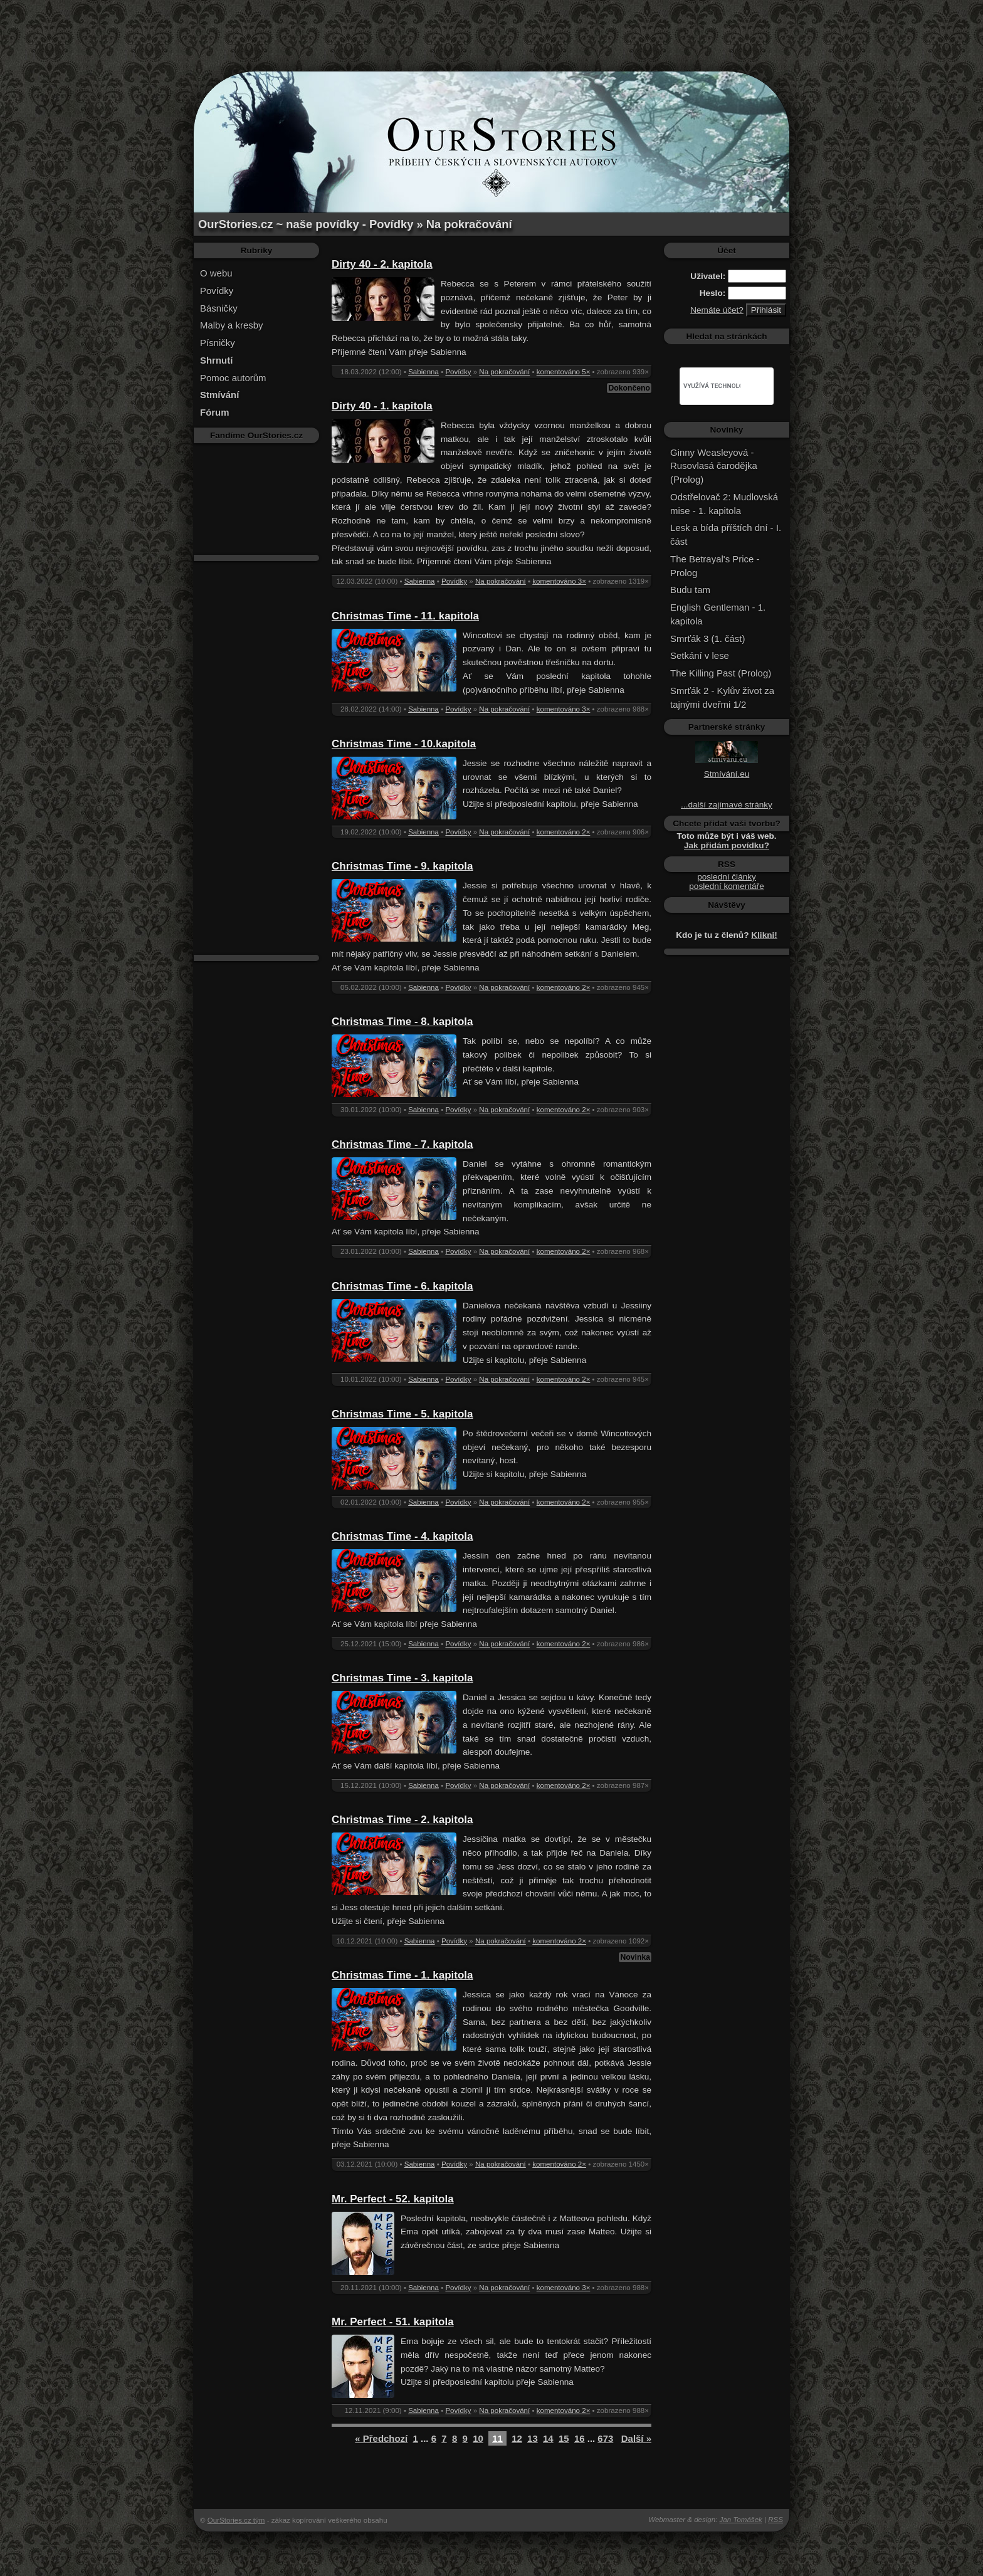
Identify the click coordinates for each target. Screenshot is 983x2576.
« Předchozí (381, 2438)
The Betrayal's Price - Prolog (714, 566)
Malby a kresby (231, 325)
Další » (636, 2438)
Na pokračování (504, 372)
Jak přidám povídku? (726, 845)
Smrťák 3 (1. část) (707, 638)
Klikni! (764, 935)
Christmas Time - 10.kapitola (404, 744)
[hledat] (711, 386)
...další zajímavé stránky (726, 804)
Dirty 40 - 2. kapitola (382, 264)
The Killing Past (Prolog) (720, 673)
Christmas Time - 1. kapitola (402, 1975)
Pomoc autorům (233, 377)
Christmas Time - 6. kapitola (402, 1286)
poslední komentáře (726, 886)
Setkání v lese (699, 655)
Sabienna (423, 372)
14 (548, 2438)
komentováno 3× (559, 581)
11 (497, 2438)
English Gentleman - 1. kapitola (717, 614)
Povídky (216, 290)
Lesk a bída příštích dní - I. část (725, 534)
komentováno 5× (564, 372)
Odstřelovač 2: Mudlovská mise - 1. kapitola (724, 504)
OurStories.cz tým (236, 2520)
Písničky (217, 342)
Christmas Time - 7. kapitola (402, 1144)
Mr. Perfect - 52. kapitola (393, 2199)
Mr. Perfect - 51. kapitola (393, 2322)
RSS (775, 2519)
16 (579, 2438)
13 (532, 2438)
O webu (216, 273)
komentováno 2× (564, 832)
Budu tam (690, 589)
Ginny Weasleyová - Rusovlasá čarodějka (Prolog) (713, 466)
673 (605, 2438)
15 (564, 2438)
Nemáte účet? (717, 310)
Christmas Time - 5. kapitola (402, 1414)
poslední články (726, 876)
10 (478, 2438)
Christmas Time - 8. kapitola (402, 1022)
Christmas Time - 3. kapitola (402, 1678)
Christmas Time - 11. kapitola (405, 616)
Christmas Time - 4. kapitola (402, 1536)
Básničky (219, 308)
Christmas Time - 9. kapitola (402, 866)
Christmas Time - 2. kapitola (402, 1820)
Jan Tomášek (741, 2519)
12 (517, 2438)
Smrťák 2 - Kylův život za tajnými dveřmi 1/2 (722, 697)
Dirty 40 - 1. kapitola (382, 406)
